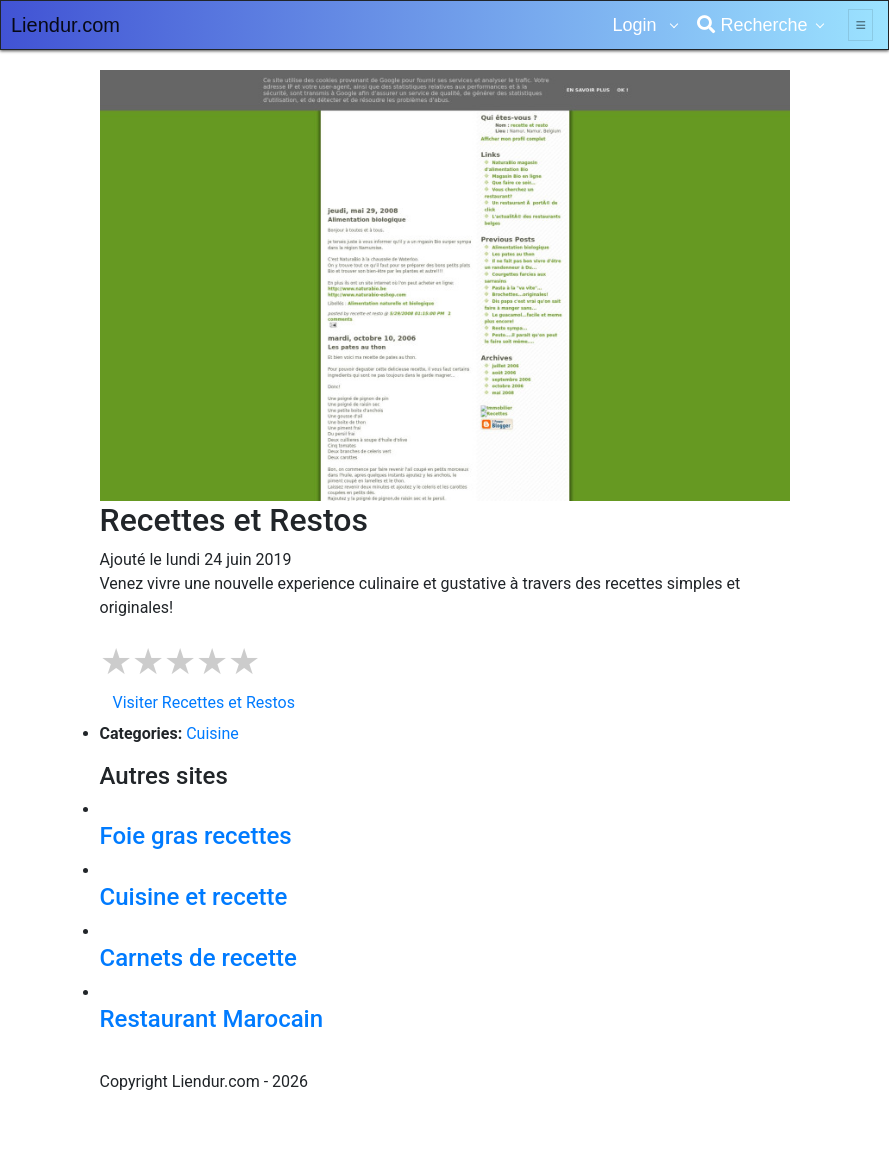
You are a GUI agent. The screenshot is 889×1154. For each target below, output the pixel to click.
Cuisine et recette (194, 897)
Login (636, 25)
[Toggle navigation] (860, 25)
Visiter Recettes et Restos (204, 702)
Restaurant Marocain (212, 1019)
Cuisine (212, 733)
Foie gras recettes (196, 836)
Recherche (752, 25)
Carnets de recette (198, 958)
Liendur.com (65, 25)
